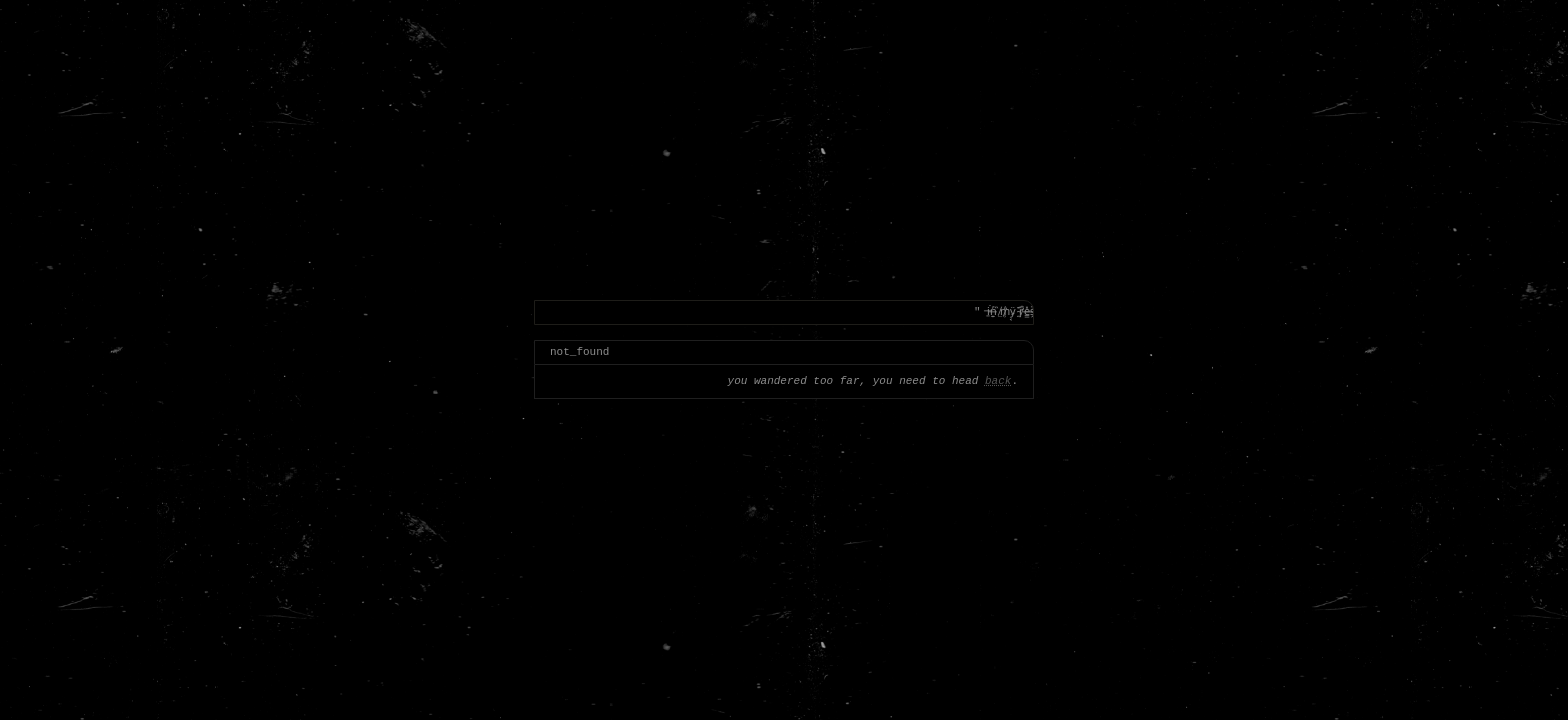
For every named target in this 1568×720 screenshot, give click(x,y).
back (998, 381)
